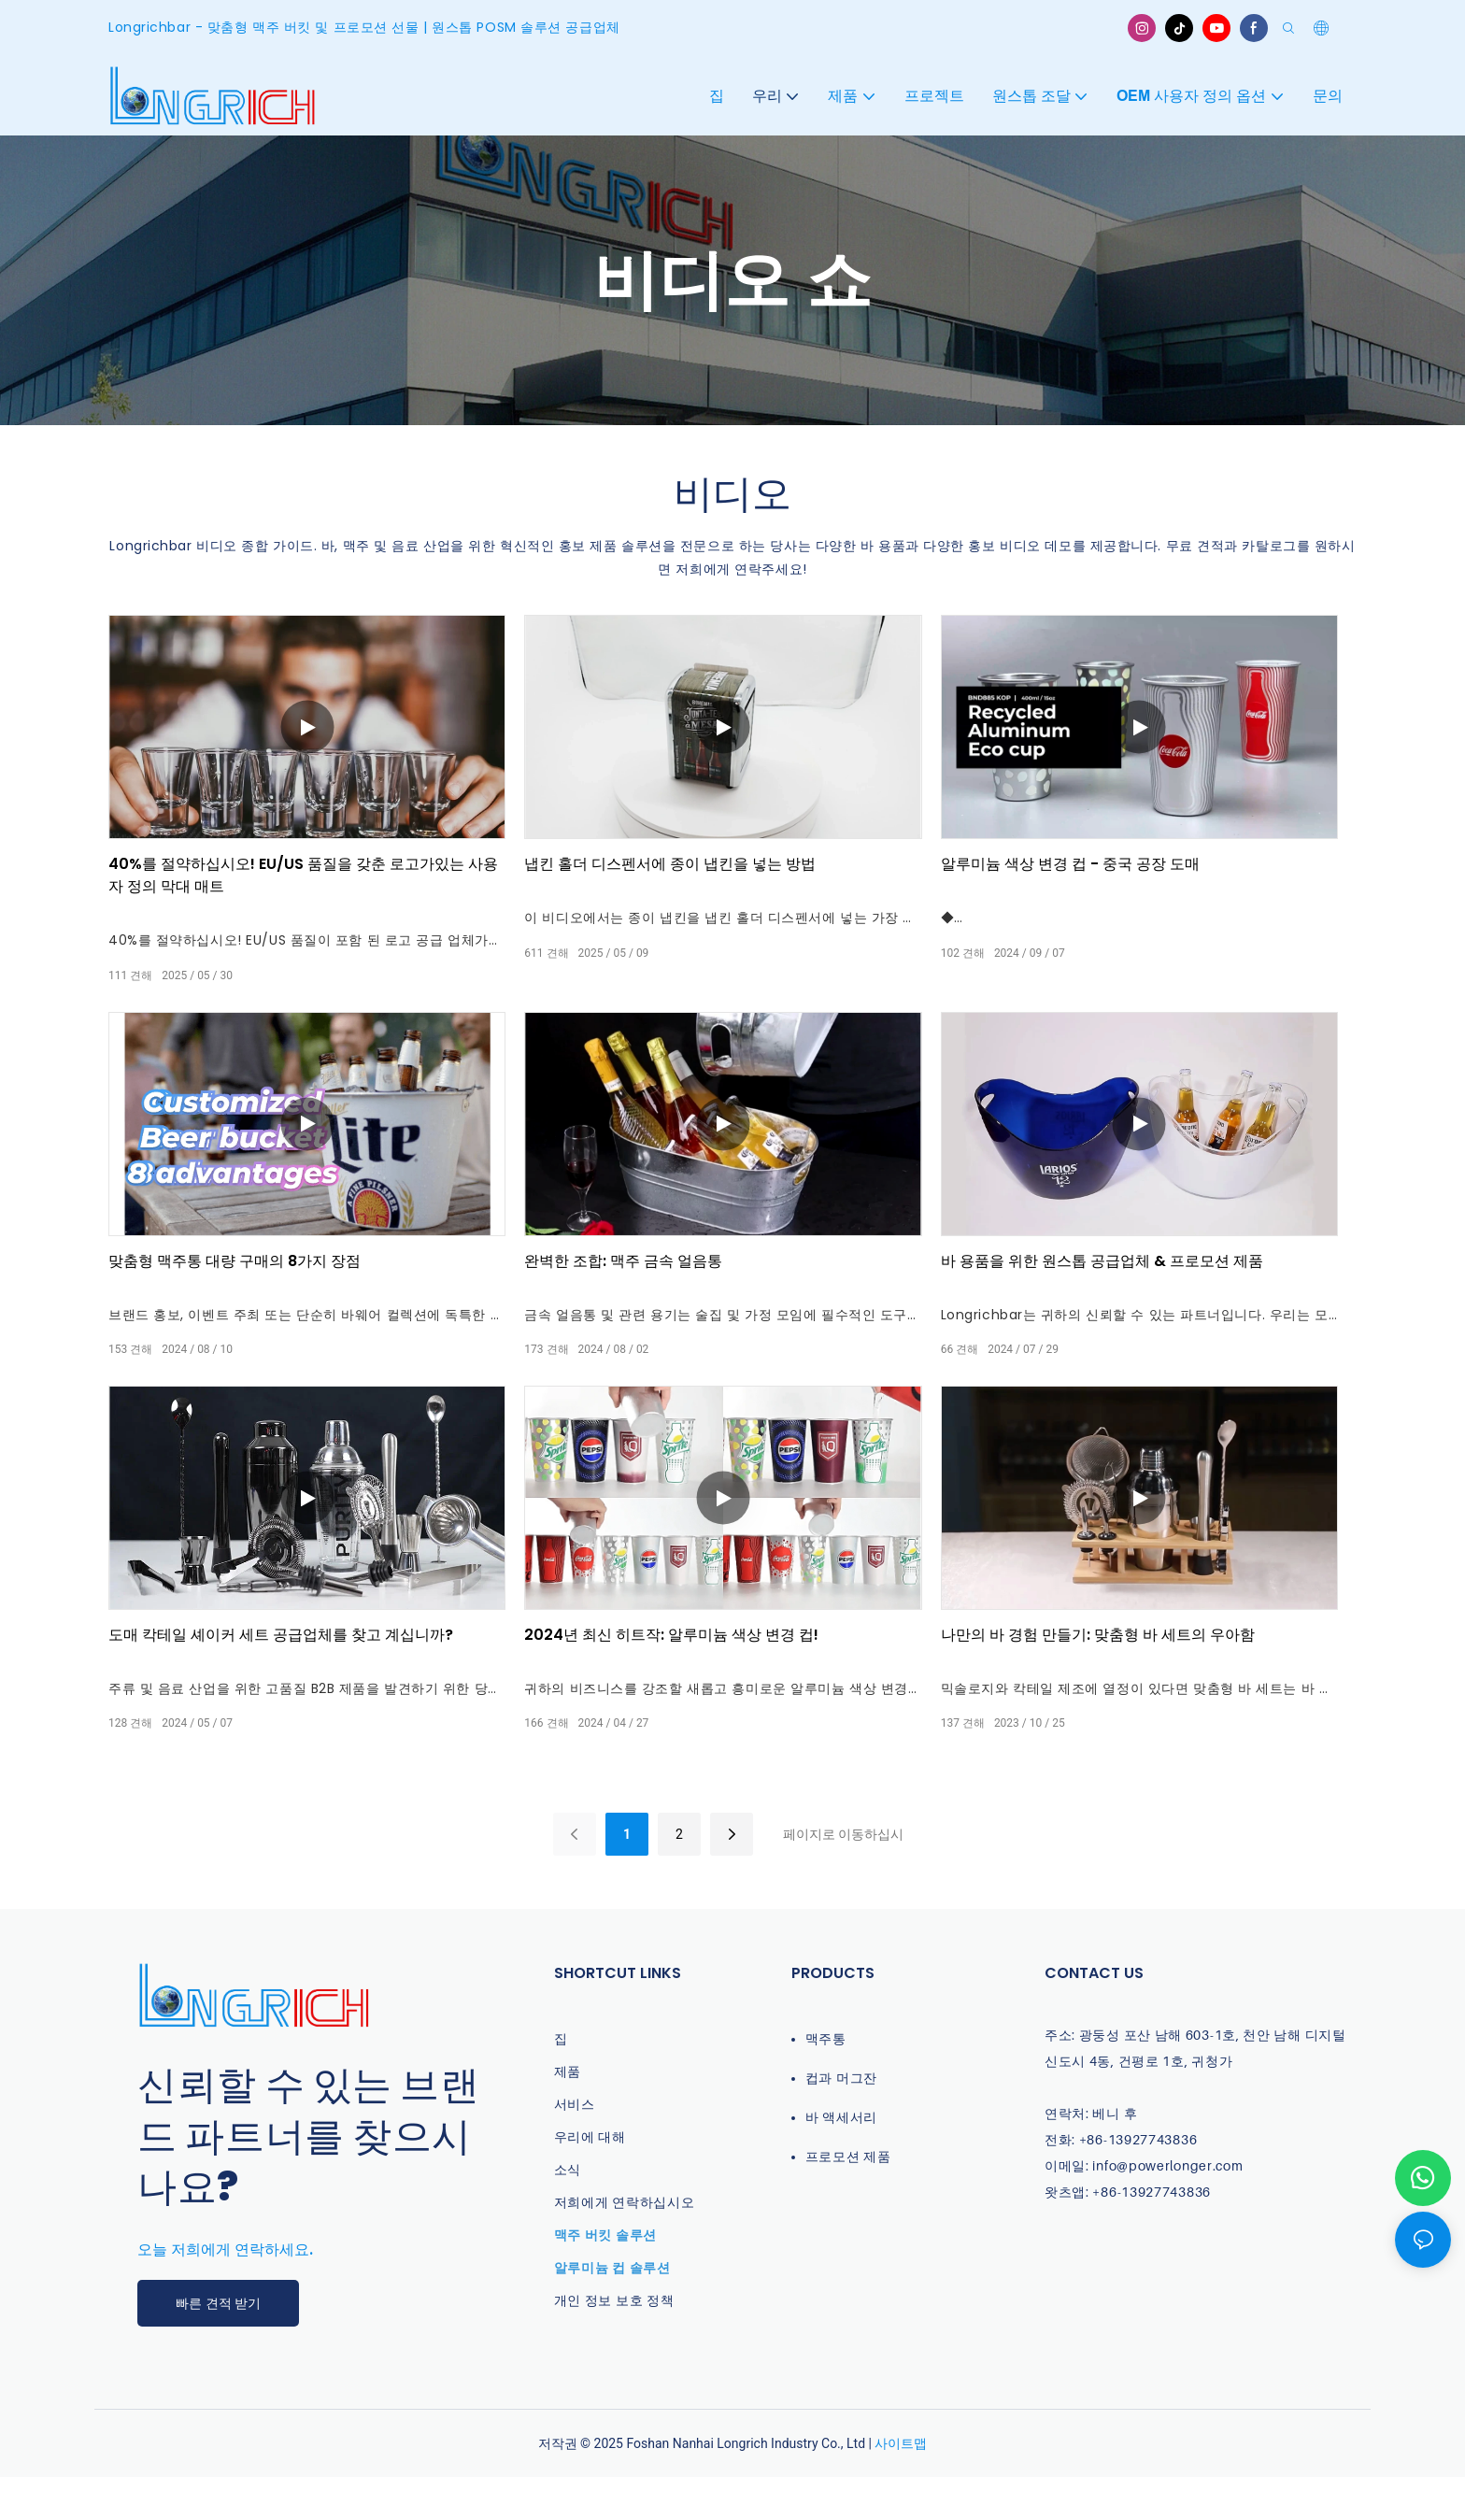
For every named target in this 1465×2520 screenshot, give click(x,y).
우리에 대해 (590, 2136)
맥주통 (825, 2038)
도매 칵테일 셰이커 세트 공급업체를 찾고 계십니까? (280, 1634)
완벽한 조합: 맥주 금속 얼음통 (623, 1261)
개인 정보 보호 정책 (614, 2300)
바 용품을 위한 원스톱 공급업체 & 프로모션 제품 (1102, 1261)
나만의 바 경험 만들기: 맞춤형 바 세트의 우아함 (1098, 1634)
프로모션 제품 (848, 2156)
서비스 (574, 2104)
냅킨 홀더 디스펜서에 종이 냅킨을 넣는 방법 (670, 864)
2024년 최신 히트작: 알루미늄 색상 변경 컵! (671, 1634)
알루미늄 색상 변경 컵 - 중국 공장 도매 (1070, 864)
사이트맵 (901, 2443)
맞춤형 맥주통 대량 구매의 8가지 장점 (234, 1261)
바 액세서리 (841, 2117)
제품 (567, 2071)
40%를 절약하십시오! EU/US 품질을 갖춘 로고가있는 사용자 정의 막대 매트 (303, 875)
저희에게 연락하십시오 (624, 2202)
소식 (567, 2169)
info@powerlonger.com (1167, 2165)
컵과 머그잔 (841, 2078)
